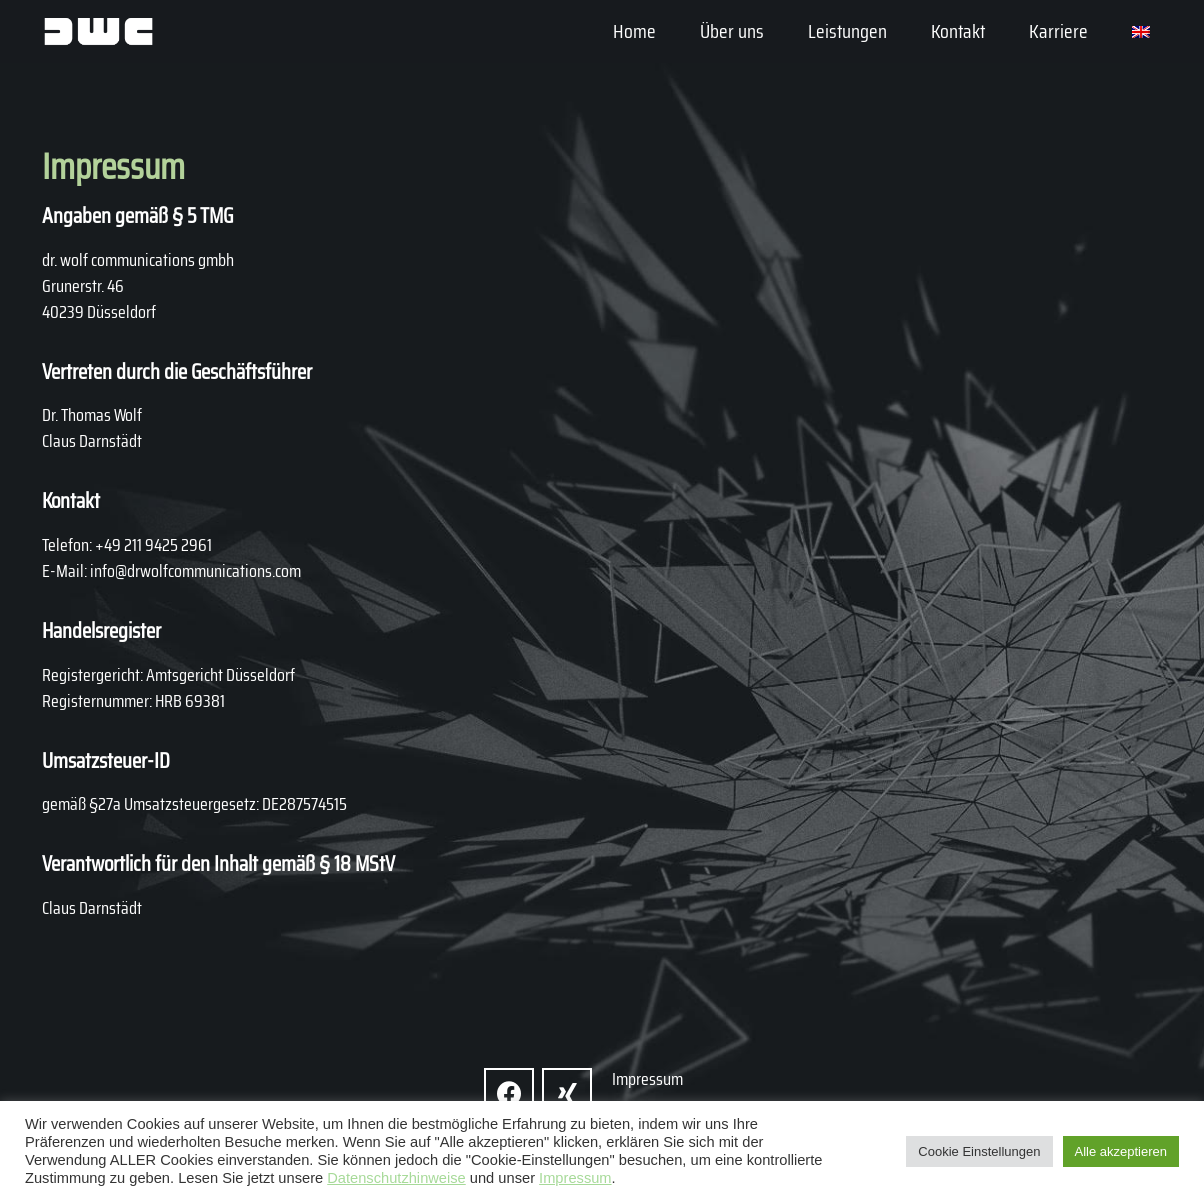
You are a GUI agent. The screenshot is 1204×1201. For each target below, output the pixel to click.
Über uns (732, 31)
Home (634, 31)
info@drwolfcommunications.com (195, 571)
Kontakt (958, 31)
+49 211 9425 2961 (153, 545)
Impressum (575, 1178)
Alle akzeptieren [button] (1121, 1151)
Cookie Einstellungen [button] (979, 1151)
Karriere (1058, 31)
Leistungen (847, 31)
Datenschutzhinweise (396, 1178)
